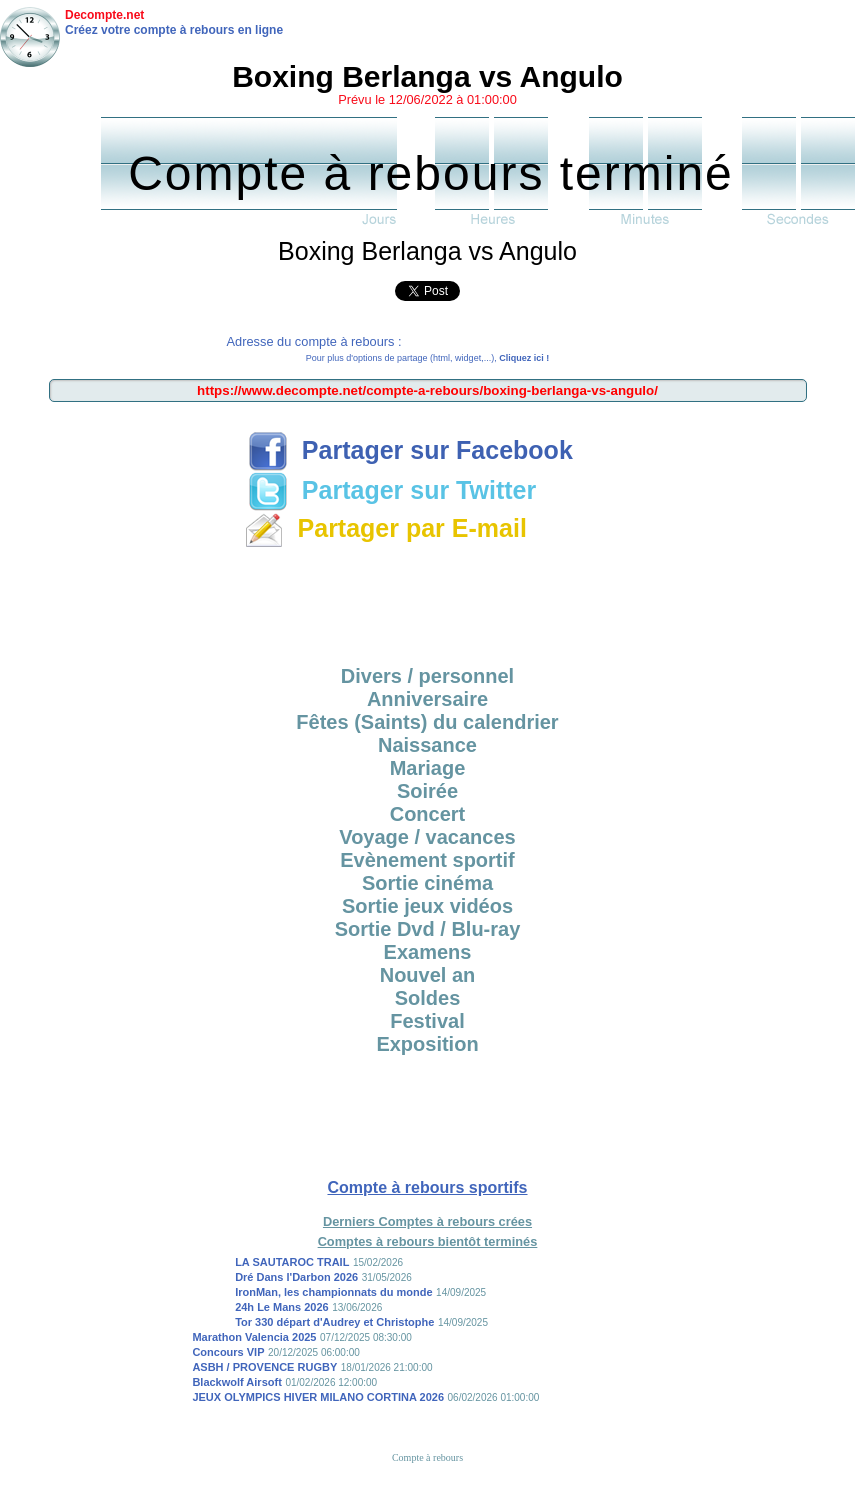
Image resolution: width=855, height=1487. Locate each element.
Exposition (427, 1044)
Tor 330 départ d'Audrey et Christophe (334, 1322)
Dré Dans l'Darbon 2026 (296, 1277)
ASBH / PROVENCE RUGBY (264, 1367)
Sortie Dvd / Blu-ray (428, 929)
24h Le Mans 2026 (282, 1307)
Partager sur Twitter (392, 490)
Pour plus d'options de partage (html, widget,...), (427, 358)
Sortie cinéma (427, 883)
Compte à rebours (427, 1457)
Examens (428, 952)
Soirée (427, 791)
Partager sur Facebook (410, 450)
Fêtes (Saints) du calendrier (427, 722)
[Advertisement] (428, 600)
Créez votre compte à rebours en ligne (174, 30)
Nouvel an (428, 975)
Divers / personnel (427, 676)
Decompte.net (104, 15)
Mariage (428, 768)
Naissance (427, 745)
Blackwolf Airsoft (236, 1382)
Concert (428, 814)
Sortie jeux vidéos (427, 906)
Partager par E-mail (385, 528)
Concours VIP (228, 1352)
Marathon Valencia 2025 (254, 1337)
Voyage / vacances (427, 837)
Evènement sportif (427, 860)
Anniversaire (427, 699)
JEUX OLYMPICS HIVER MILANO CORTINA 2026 (318, 1397)
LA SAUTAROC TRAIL (292, 1262)
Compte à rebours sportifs (427, 1187)
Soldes (428, 998)
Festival (427, 1021)
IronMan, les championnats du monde (333, 1292)
